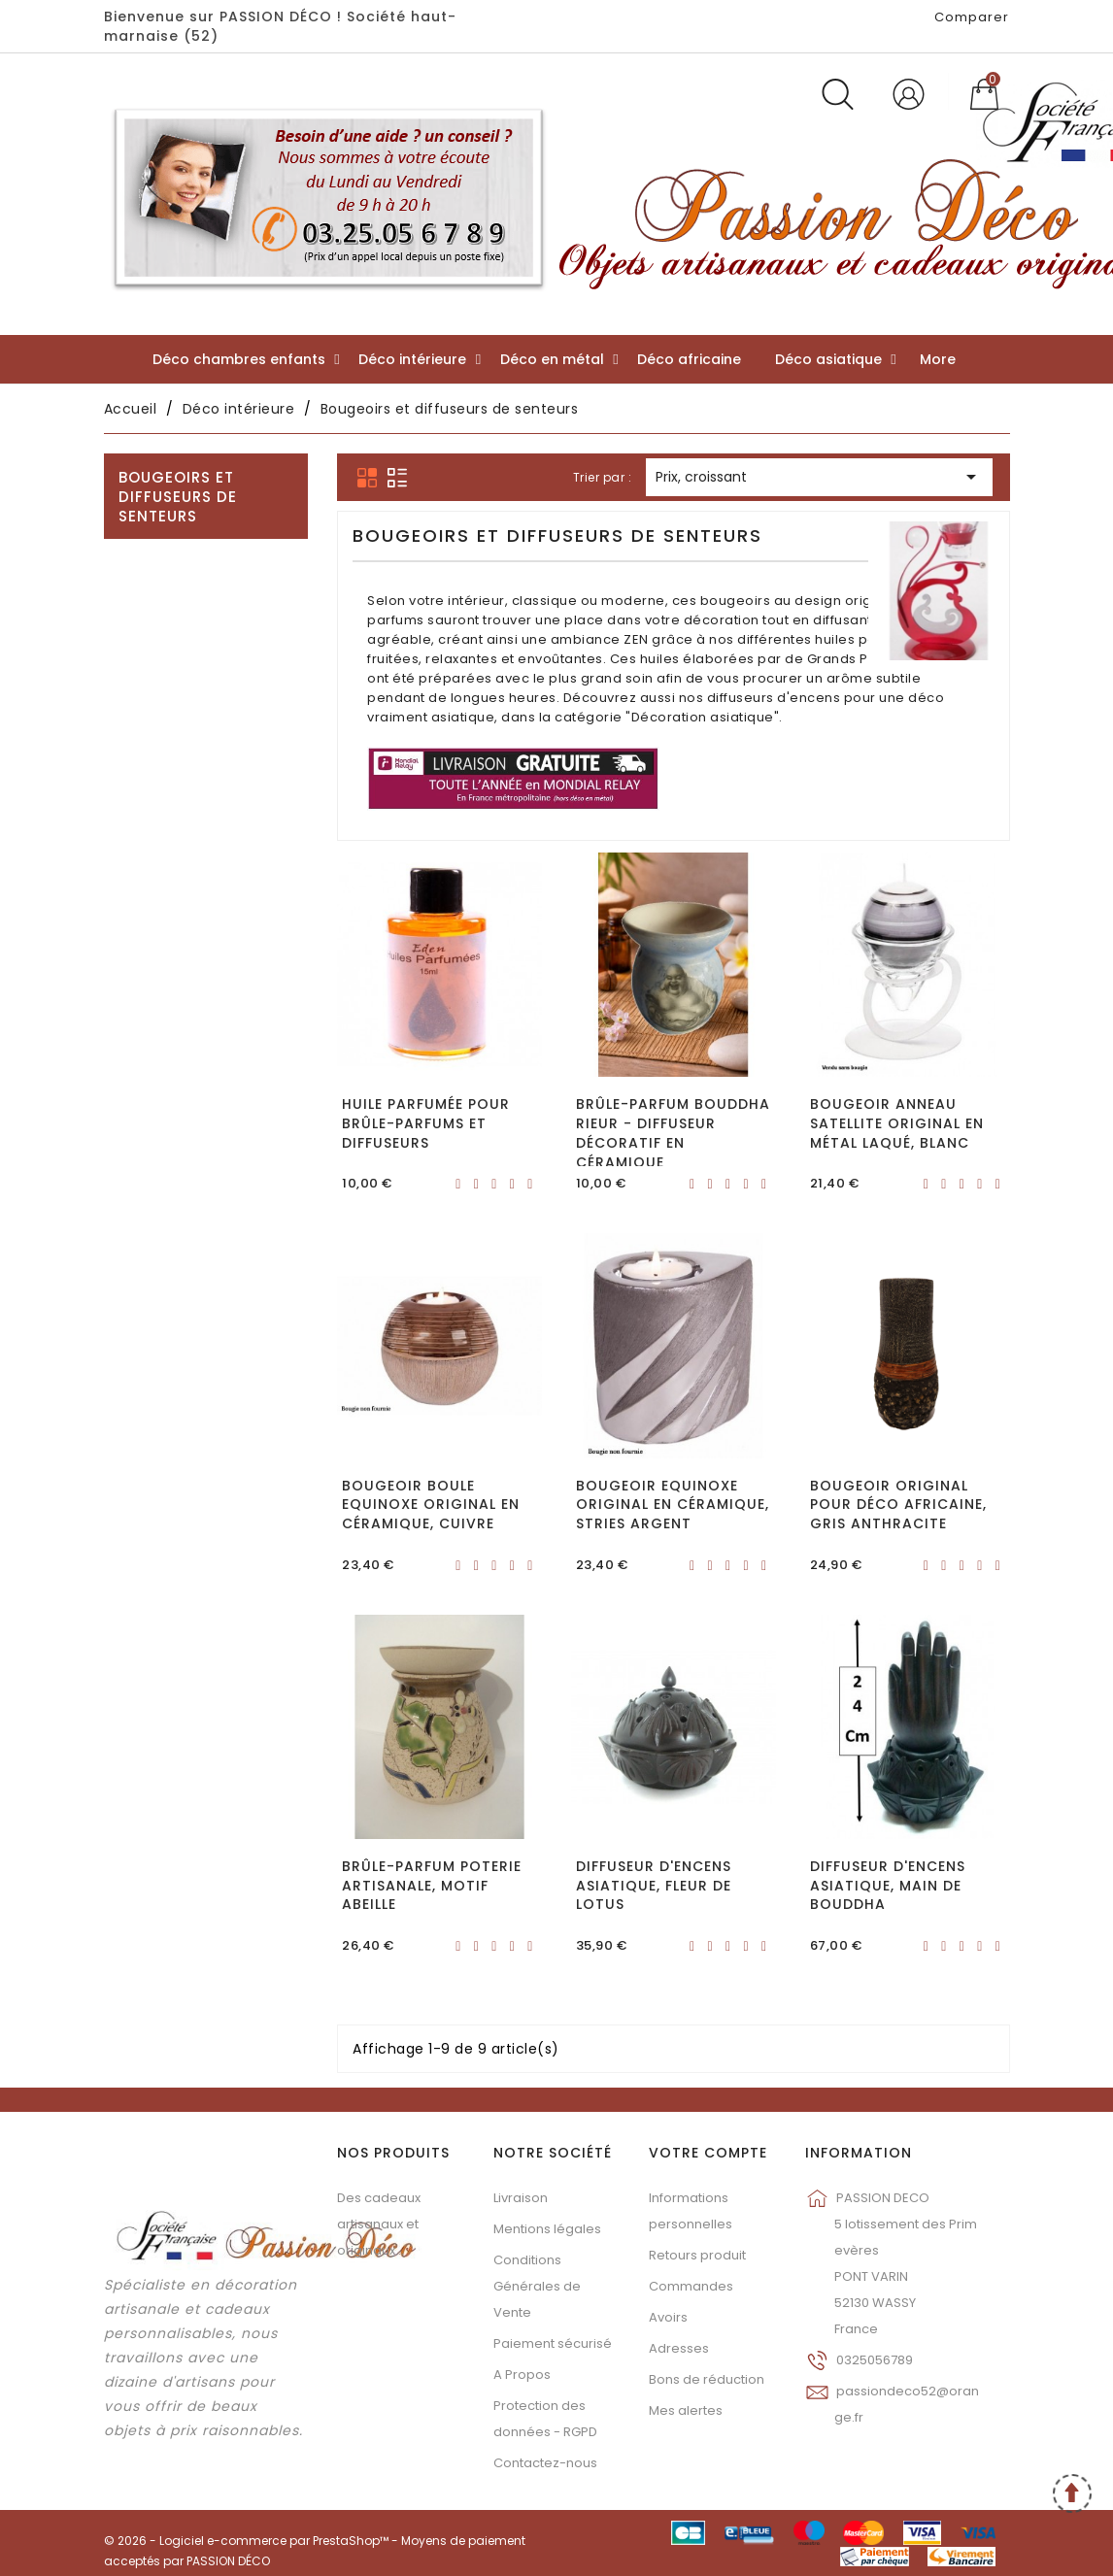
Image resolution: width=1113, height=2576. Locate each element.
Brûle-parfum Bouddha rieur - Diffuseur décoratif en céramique (673, 1132)
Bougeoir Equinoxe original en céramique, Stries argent (672, 1505)
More (938, 359)
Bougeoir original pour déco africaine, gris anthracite (898, 1505)
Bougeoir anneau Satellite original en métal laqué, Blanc (897, 1123)
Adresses (679, 2348)
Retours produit (697, 2255)
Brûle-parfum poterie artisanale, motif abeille (432, 1886)
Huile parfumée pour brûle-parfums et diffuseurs (426, 1123)
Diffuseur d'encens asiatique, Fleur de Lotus (653, 1886)
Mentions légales (547, 2229)
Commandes (691, 2286)
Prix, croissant (819, 478)
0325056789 (874, 2360)
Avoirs (668, 2317)
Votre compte (708, 2152)
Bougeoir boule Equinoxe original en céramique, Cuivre (431, 1505)
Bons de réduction (706, 2379)
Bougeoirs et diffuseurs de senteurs (177, 496)
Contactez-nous (545, 2463)
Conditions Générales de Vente (537, 2286)
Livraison (520, 2198)
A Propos (522, 2374)
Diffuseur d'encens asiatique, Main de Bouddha (887, 1886)
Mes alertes (686, 2410)
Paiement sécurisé (552, 2343)
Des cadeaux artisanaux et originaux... (379, 2224)
